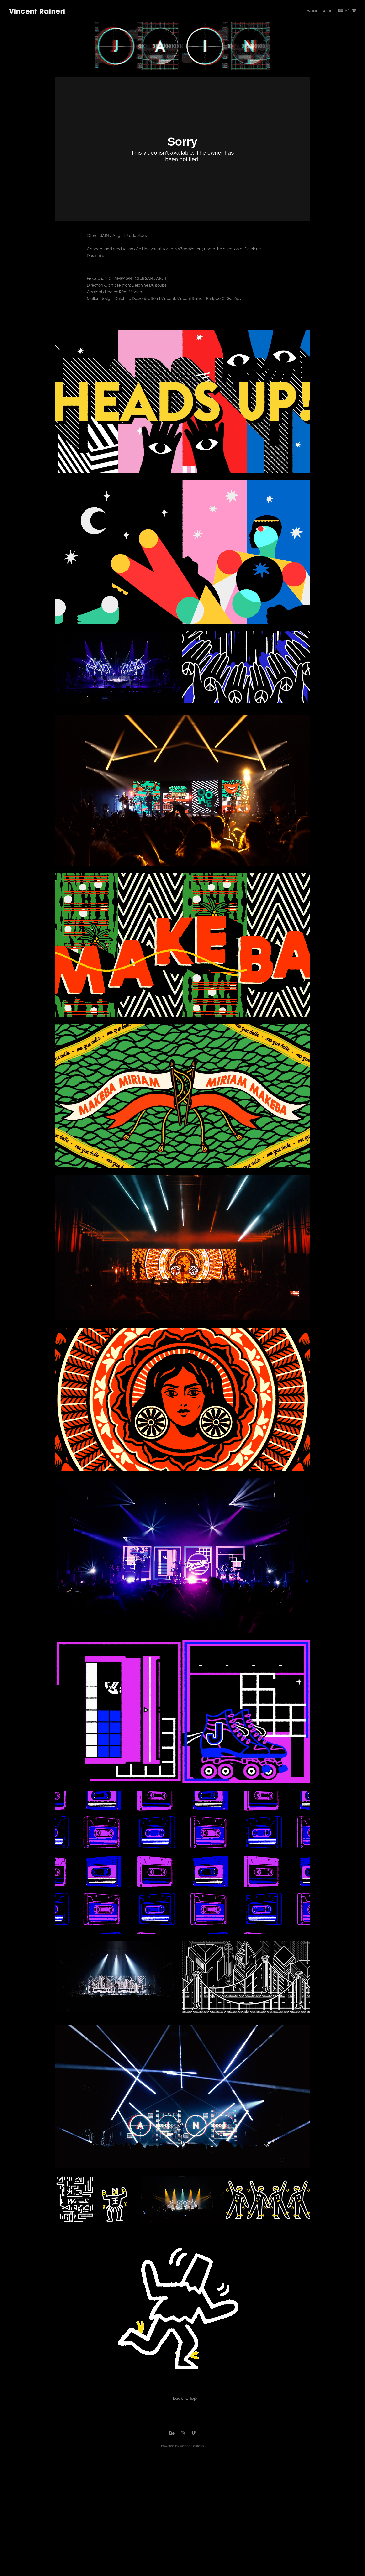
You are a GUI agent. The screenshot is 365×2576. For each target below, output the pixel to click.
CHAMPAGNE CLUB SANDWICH (137, 278)
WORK (312, 11)
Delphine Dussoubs (149, 285)
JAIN (104, 235)
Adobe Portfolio (192, 2446)
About (328, 11)
